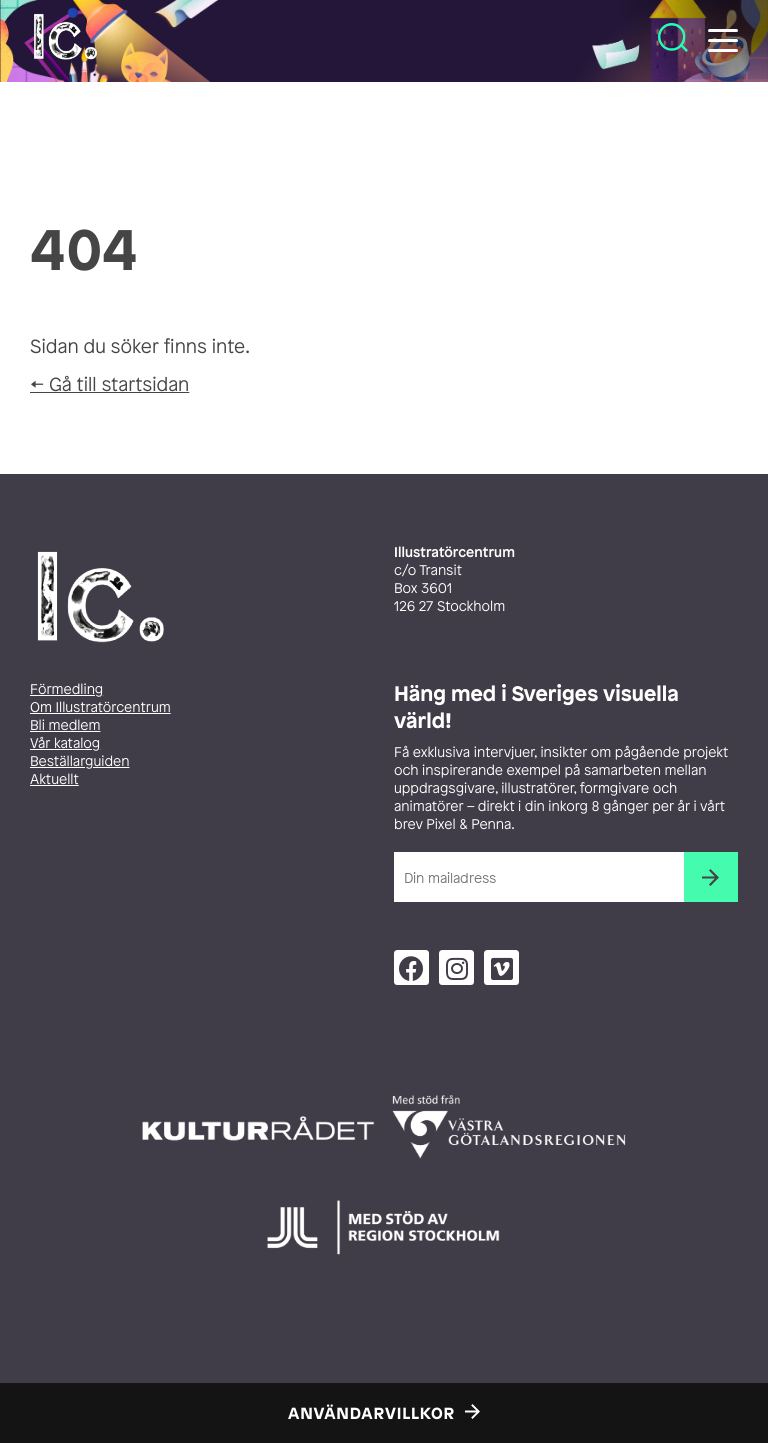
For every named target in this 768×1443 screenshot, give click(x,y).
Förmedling (66, 689)
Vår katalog (65, 743)
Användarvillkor (371, 1413)
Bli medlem (65, 725)
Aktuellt (54, 779)
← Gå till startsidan (109, 384)
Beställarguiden (79, 761)
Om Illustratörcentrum (100, 707)
